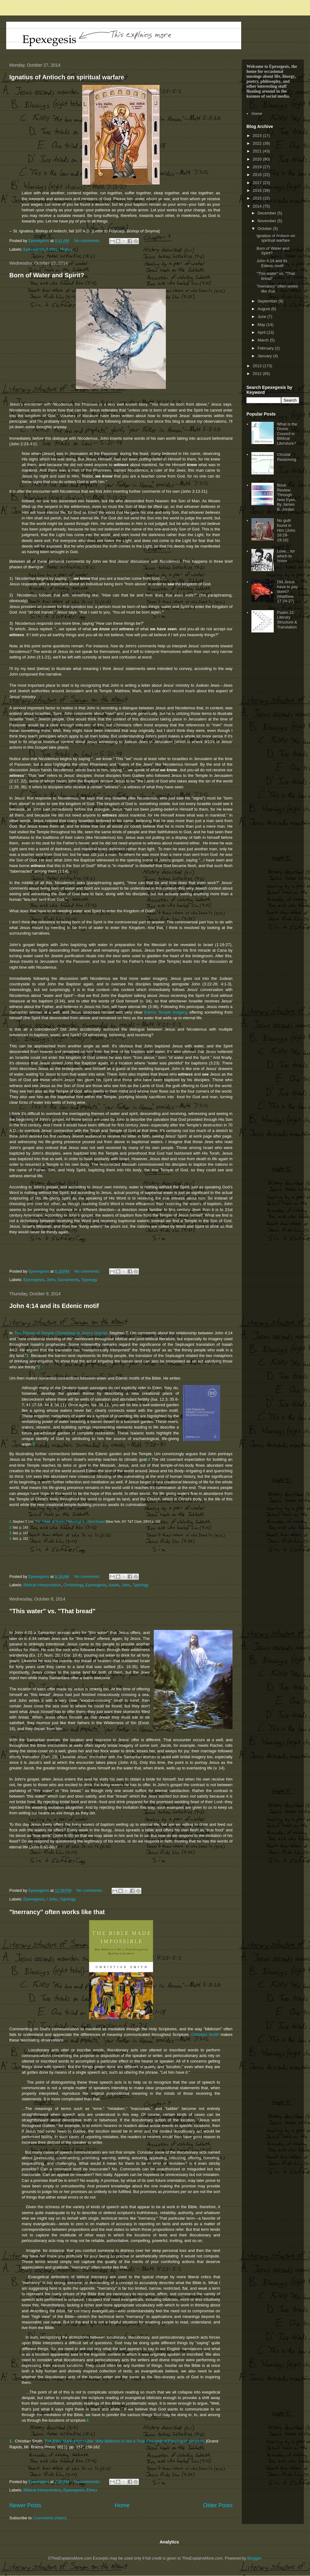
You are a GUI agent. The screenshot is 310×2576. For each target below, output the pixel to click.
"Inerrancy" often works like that (57, 1912)
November (267, 220)
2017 (258, 182)
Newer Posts (25, 2505)
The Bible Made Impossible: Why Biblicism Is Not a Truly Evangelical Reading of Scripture (124, 2441)
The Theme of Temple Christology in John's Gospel (60, 1333)
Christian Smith (205, 2034)
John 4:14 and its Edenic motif (54, 1305)
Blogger (254, 2558)
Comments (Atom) (50, 2518)
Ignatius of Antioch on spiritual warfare (66, 77)
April (262, 332)
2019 (258, 167)
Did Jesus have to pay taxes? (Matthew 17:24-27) (287, 591)
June (263, 316)
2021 (258, 151)
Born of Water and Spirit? (46, 275)
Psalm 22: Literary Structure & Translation (287, 619)
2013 (258, 365)
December (267, 213)
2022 (258, 143)
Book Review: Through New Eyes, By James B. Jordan (286, 497)
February (266, 348)
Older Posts (217, 2505)
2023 (258, 135)
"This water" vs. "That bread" (52, 1611)
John (50, 1279)
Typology (89, 1279)
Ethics (51, 249)
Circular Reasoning (286, 457)
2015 (258, 198)
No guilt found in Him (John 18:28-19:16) (286, 530)
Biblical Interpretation (42, 1585)
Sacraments (68, 1279)
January (265, 356)
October (265, 228)
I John (51, 1899)
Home (122, 2505)
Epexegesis (34, 249)
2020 (258, 159)
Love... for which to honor (286, 556)
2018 (258, 174)
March (264, 340)
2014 (258, 206)
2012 (258, 373)
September (268, 301)
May (262, 324)
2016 (258, 190)
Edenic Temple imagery (165, 1012)
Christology (73, 1585)
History (66, 249)
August (264, 308)
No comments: (87, 240)
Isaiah (113, 1585)
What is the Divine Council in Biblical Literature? (287, 434)
